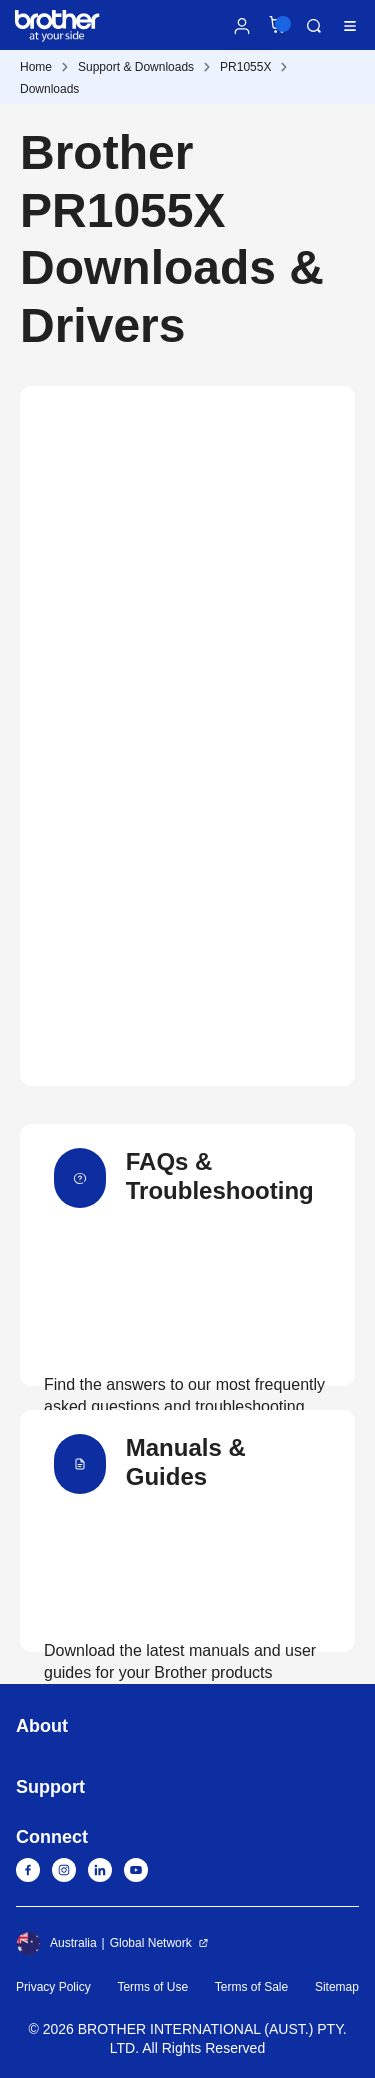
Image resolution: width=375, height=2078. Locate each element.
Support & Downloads (136, 67)
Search (314, 26)
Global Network (151, 1943)
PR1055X (245, 67)
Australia (56, 1943)
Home (36, 67)
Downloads (49, 89)
